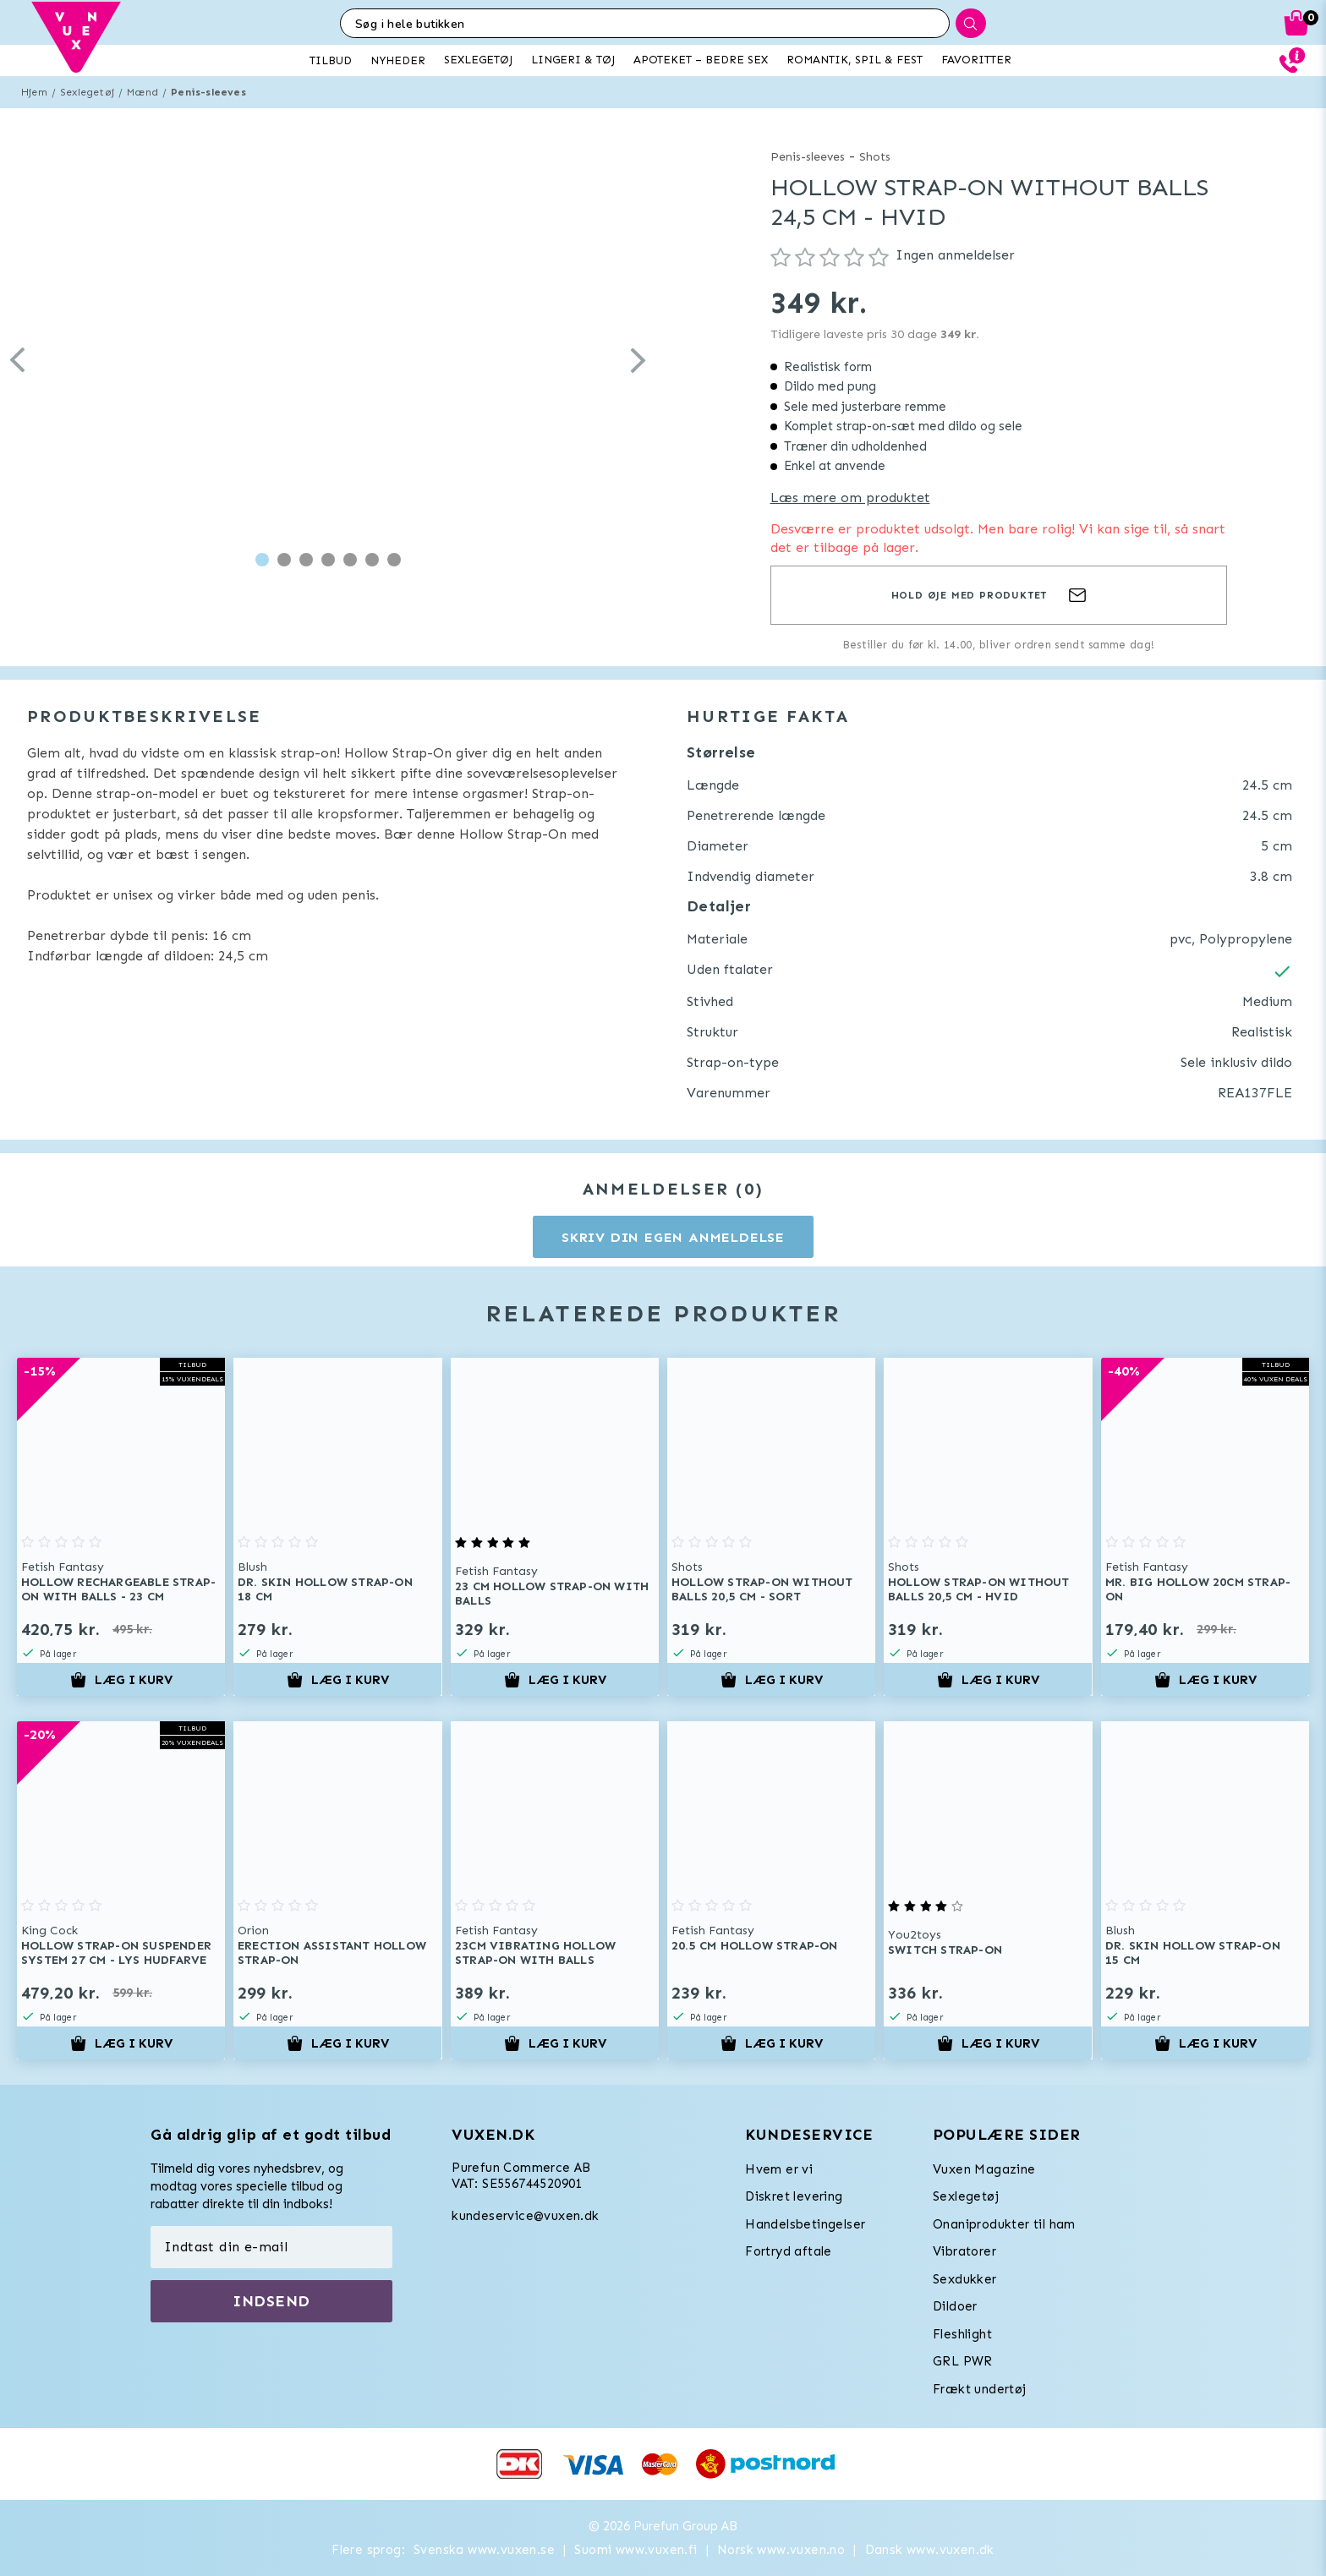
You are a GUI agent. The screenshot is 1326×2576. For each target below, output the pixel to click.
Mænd (142, 92)
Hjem (34, 92)
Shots (874, 157)
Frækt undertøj (980, 2389)
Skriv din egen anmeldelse (673, 1237)
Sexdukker (965, 2279)
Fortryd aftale (788, 2251)
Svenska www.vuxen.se (484, 2549)
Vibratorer (964, 2251)
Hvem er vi (779, 2169)
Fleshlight (962, 2334)
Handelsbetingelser (805, 2224)
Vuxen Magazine (984, 2169)
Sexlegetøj (87, 92)
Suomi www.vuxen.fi (635, 2549)
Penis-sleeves (208, 92)
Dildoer (955, 2306)
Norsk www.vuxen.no (781, 2549)
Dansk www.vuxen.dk (929, 2549)
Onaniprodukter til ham (1004, 2224)
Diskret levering (793, 2196)
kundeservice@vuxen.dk (525, 2215)
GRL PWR (963, 2361)
